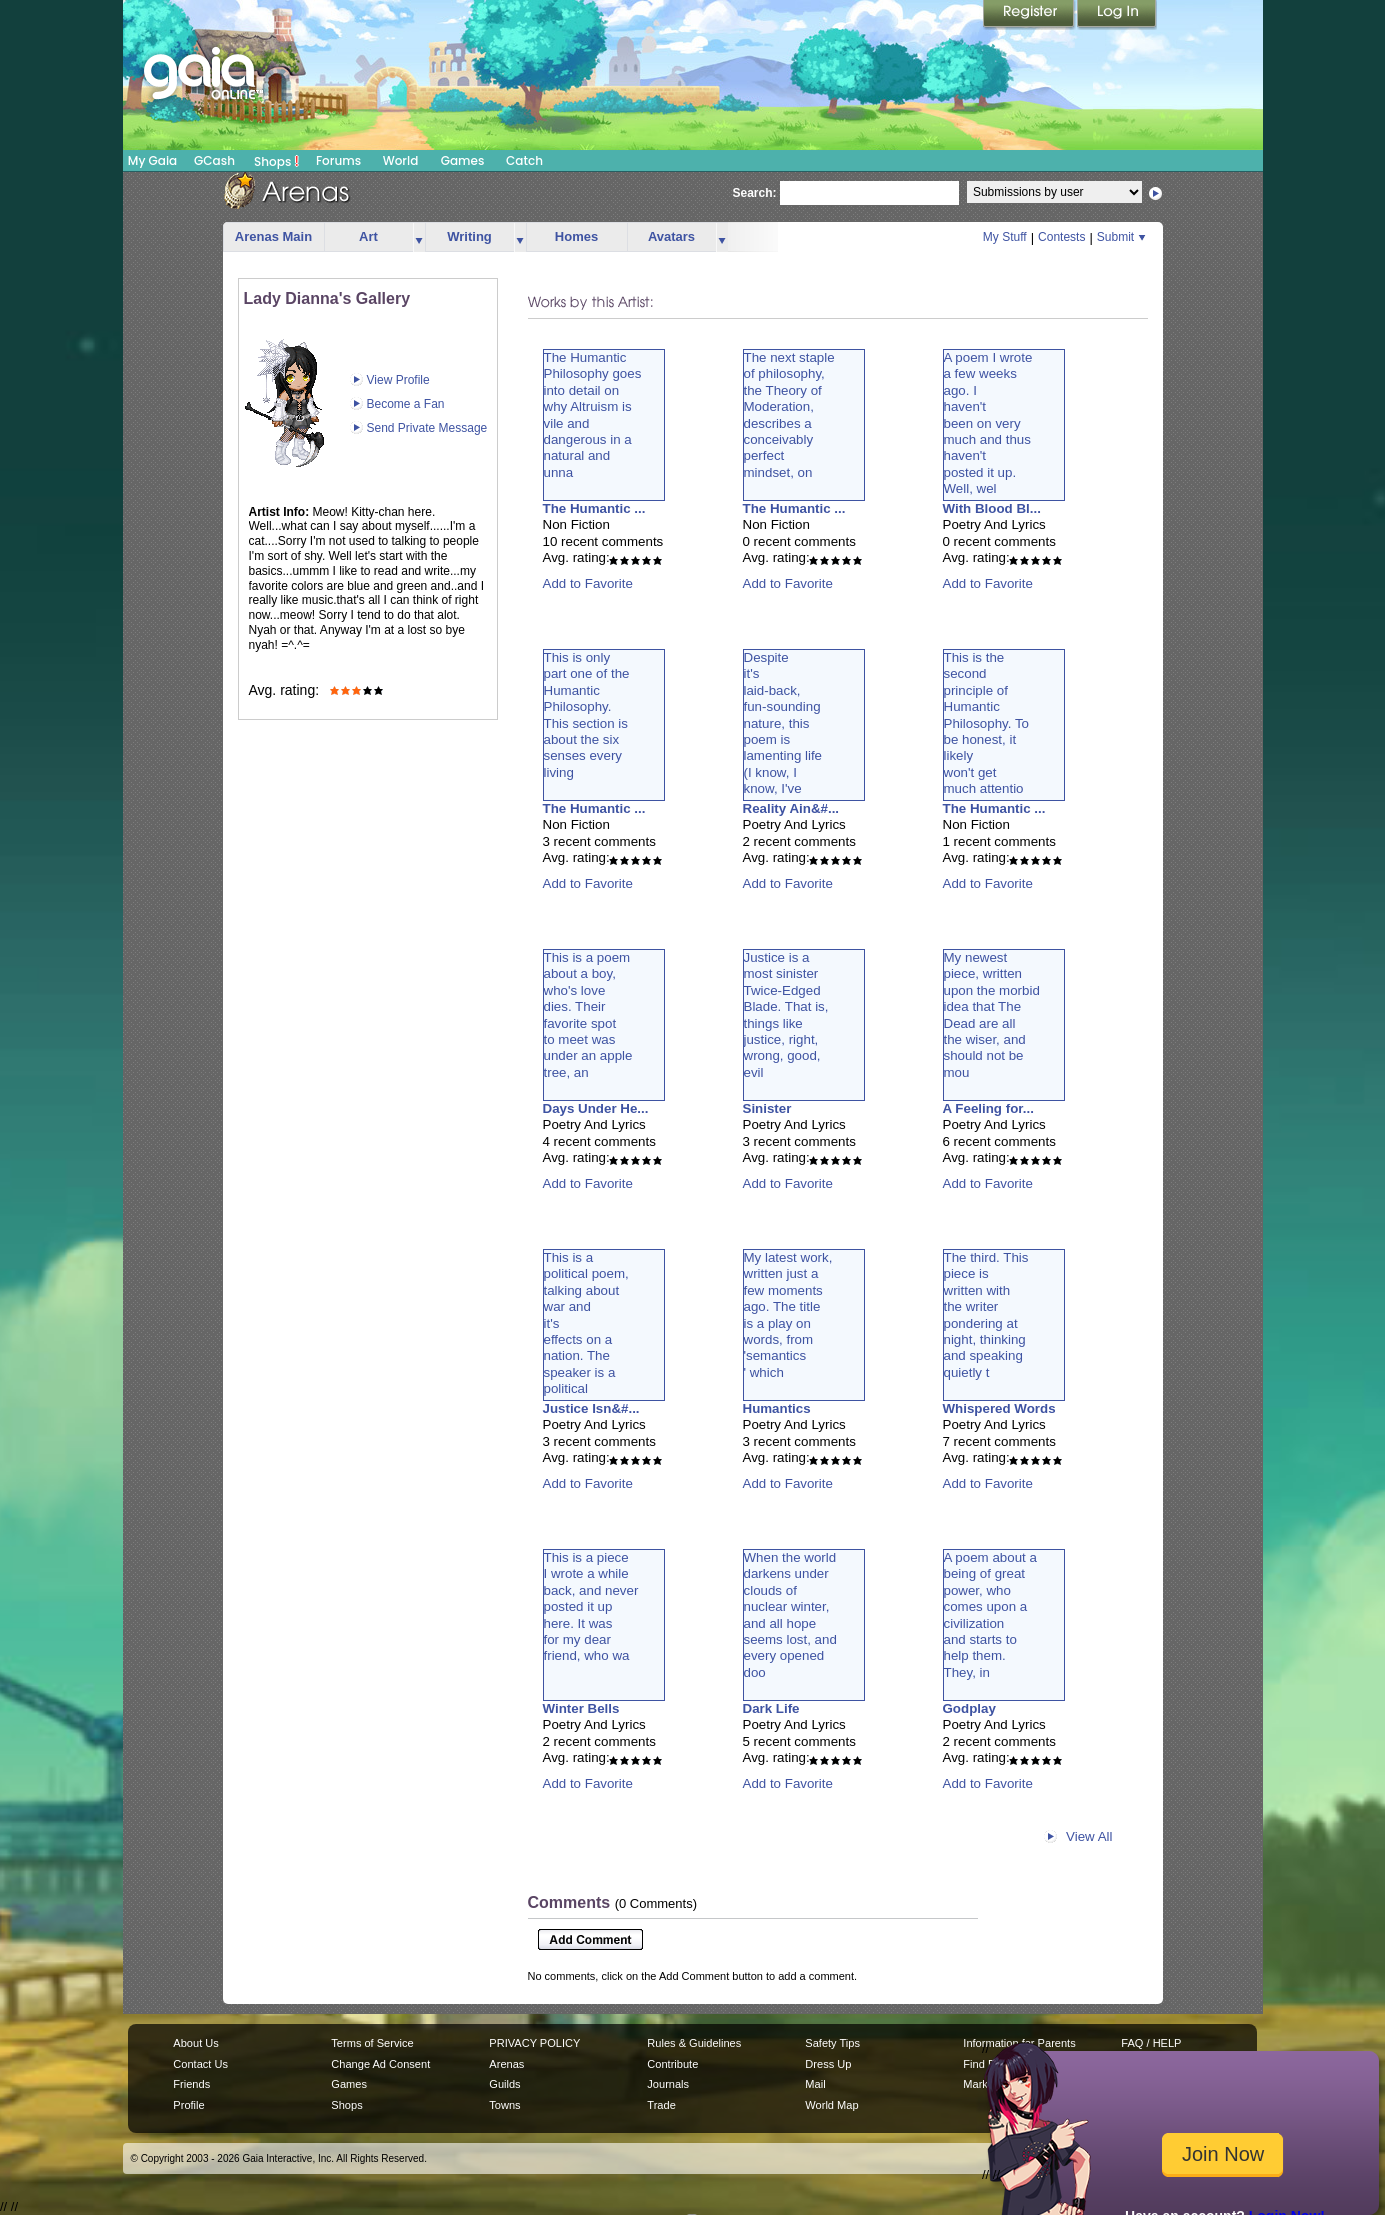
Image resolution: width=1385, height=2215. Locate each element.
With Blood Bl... (992, 508)
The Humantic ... (594, 508)
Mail (815, 2084)
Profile (188, 2105)
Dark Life (771, 1708)
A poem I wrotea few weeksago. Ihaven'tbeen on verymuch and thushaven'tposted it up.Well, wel (988, 423)
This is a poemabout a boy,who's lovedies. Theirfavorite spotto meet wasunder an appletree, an (588, 1015)
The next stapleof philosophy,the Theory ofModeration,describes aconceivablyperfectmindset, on (789, 415)
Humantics (777, 1408)
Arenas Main (273, 236)
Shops (276, 161)
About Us (195, 2043)
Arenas (506, 2064)
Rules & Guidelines (694, 2043)
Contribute (672, 2064)
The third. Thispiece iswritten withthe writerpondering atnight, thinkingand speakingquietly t (986, 1315)
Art (368, 236)
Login (1117, 15)
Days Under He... (596, 1108)
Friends (191, 2084)
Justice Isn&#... (591, 1408)
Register (1030, 15)
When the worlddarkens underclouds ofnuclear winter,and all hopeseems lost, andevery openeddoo (790, 1615)
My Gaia (152, 160)
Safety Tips (832, 2043)
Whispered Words (999, 1408)
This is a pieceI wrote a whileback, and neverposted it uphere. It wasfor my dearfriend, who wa (591, 1606)
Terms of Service (372, 2043)
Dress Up (828, 2064)
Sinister (767, 1108)
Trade (661, 2105)
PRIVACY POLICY (534, 2043)
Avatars (671, 236)
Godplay (969, 1708)
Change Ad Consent (380, 2064)
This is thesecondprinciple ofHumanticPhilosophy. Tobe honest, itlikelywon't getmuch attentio (986, 723)
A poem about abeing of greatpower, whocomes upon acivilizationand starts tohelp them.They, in (990, 1615)
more (419, 237)
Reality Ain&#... (791, 808)
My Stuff (1005, 237)
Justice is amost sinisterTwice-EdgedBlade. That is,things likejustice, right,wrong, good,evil (786, 1015)
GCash (214, 160)
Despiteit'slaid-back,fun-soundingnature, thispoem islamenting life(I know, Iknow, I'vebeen (783, 731)
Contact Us (200, 2064)
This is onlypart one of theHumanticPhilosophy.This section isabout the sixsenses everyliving (587, 715)
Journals (668, 2084)
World (401, 160)
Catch (524, 160)
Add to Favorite (588, 583)
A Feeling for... (988, 1108)
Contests (1061, 237)
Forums (338, 160)
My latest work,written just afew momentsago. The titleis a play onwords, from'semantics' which (788, 1315)
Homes (576, 236)
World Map (831, 2105)
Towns (504, 2105)
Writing (469, 236)
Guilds (504, 2084)
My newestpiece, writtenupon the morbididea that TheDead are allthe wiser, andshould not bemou (992, 1015)
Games (463, 160)
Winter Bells (581, 1708)
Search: (755, 193)
